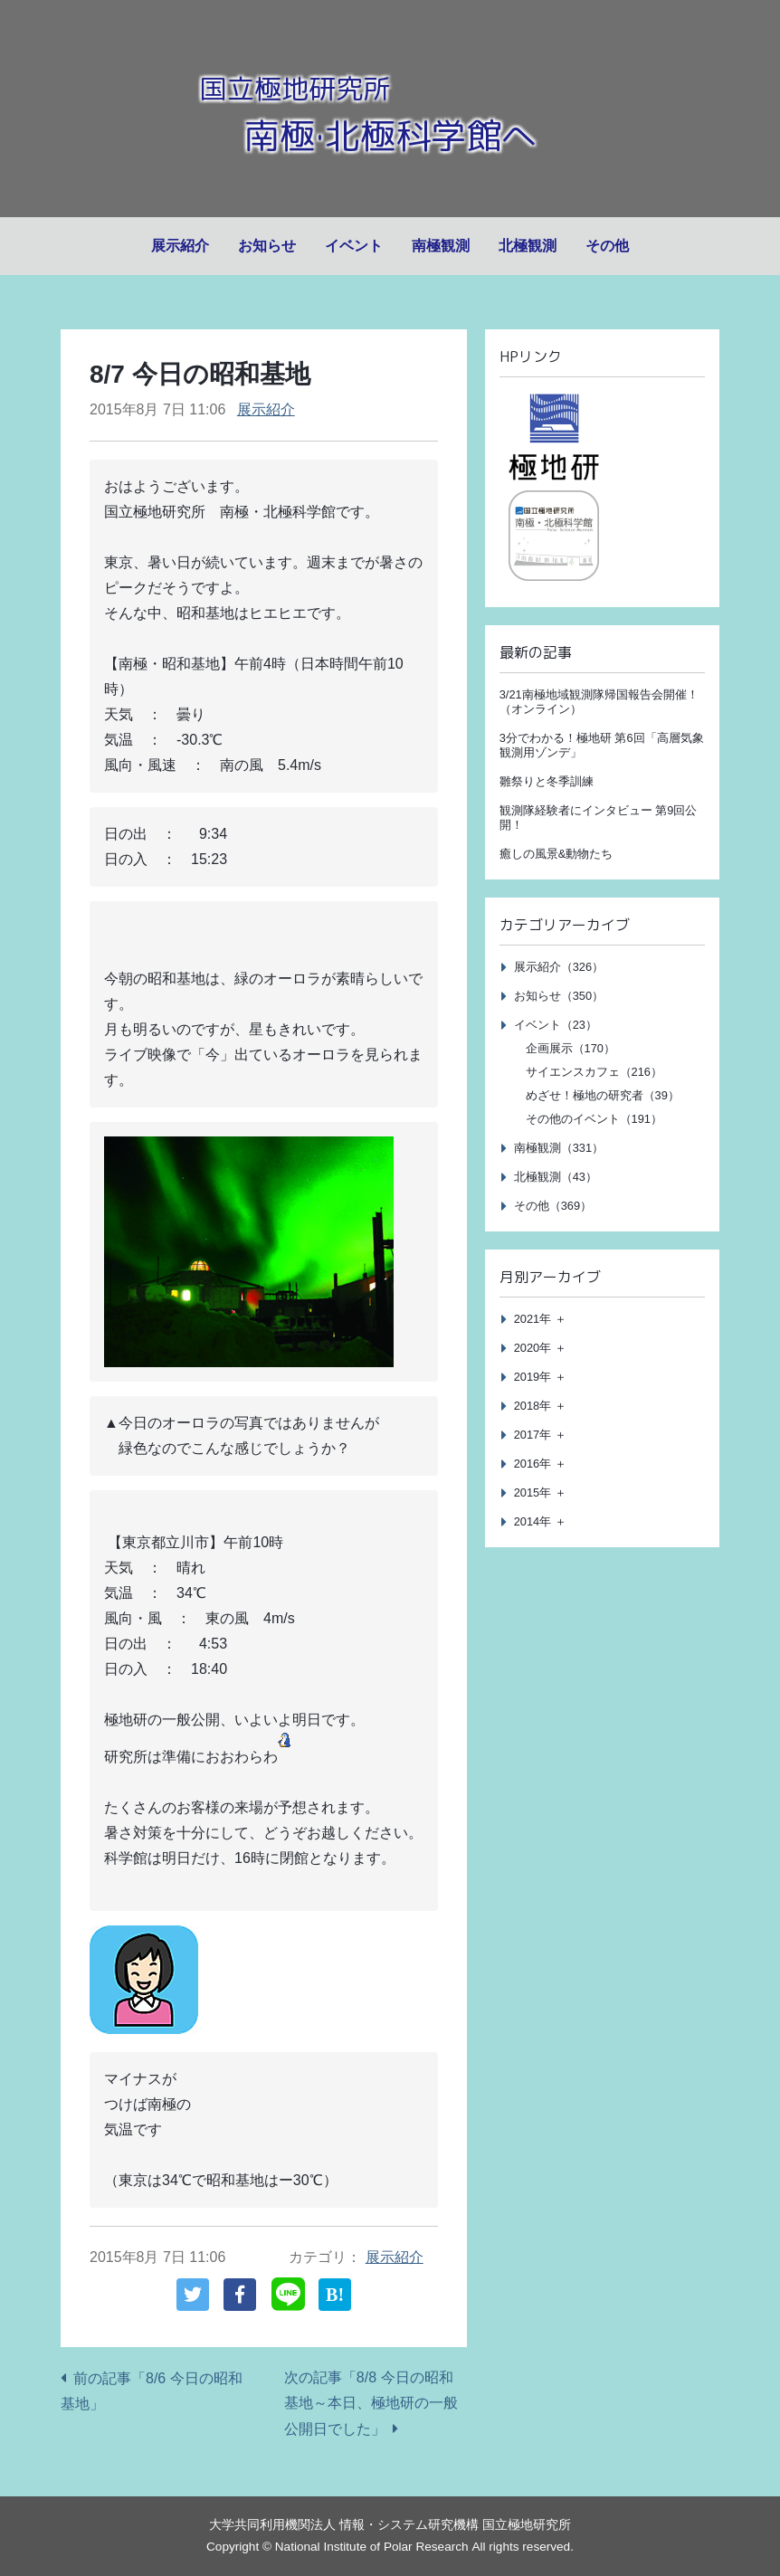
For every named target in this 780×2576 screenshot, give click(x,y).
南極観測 (441, 245)
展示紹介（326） (559, 967)
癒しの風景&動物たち (556, 853)
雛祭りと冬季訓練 (546, 781)
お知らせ (267, 245)
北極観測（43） (555, 1176)
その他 (607, 245)
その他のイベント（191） (594, 1119)
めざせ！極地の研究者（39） (603, 1095)
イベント (354, 245)
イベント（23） (555, 1024)
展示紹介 (180, 245)
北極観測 (527, 245)
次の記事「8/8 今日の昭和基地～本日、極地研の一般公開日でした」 (371, 2403)
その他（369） (553, 1205)
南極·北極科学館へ (390, 133)
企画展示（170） (570, 1048)
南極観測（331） (559, 1148)
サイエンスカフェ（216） (594, 1072)
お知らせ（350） (559, 996)
